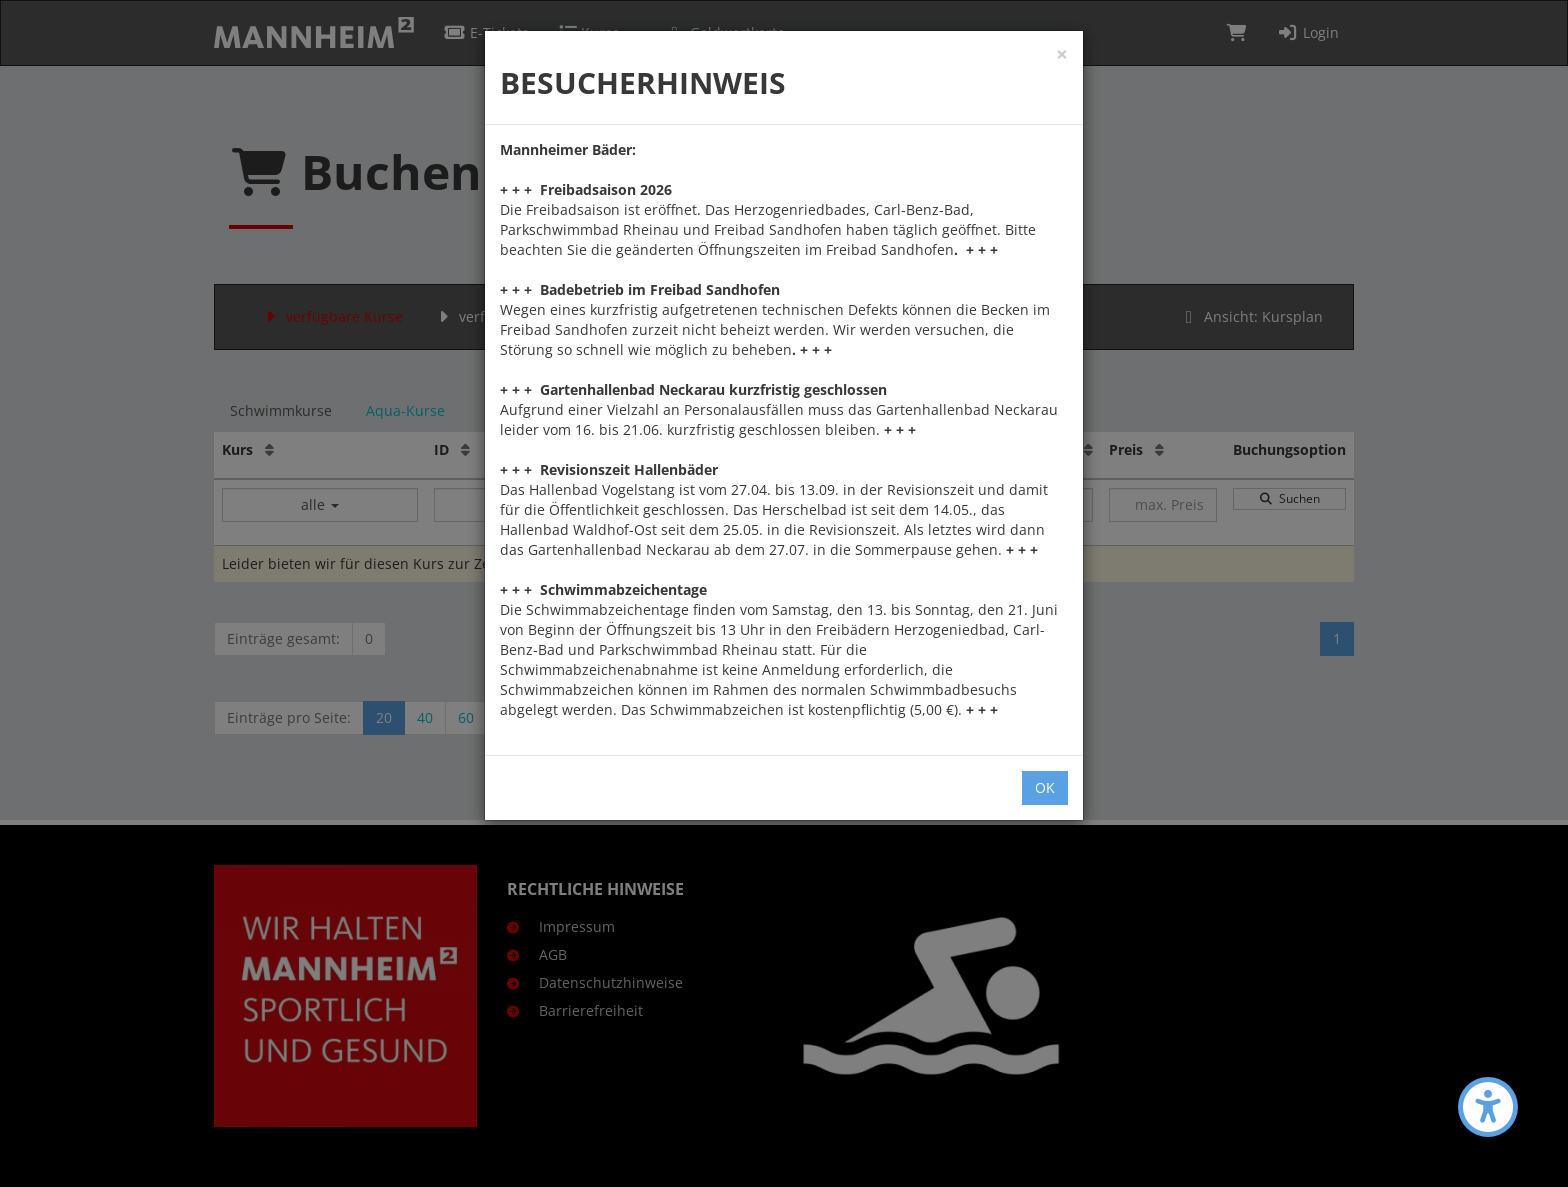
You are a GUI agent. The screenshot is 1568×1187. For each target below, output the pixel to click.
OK (1045, 787)
